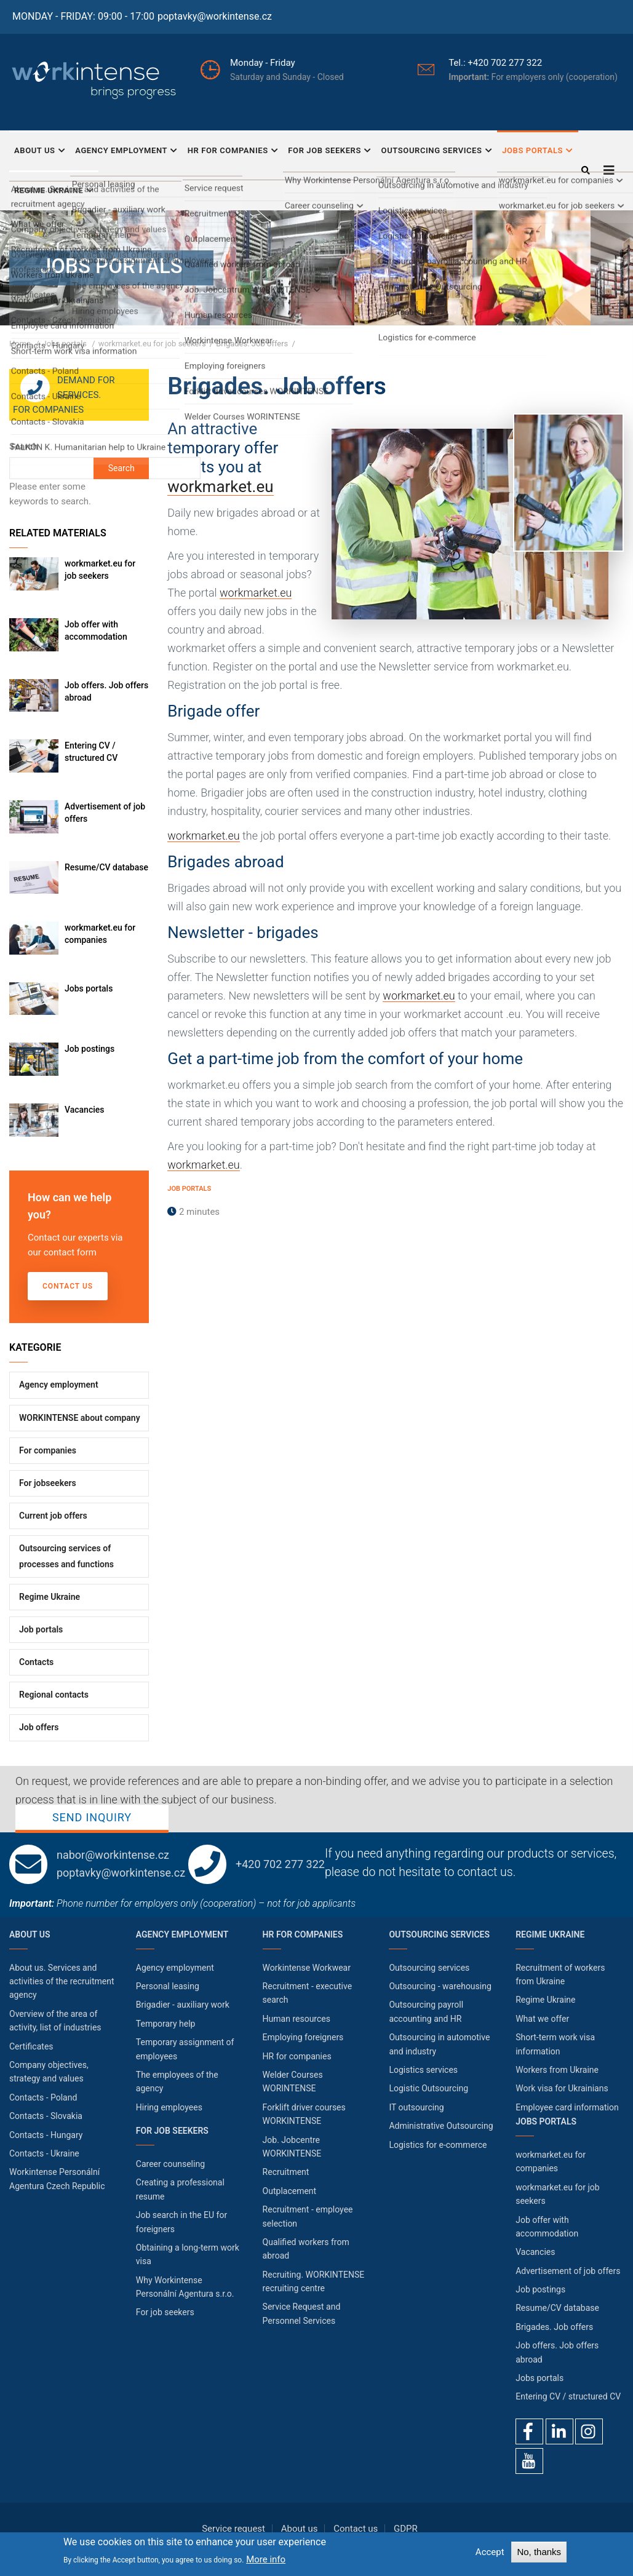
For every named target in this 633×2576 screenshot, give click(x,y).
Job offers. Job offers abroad (106, 691)
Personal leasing (167, 1987)
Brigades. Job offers (554, 2327)
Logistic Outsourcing (428, 2089)
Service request (233, 2529)
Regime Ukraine (54, 192)
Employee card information (567, 2108)
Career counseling (170, 2164)
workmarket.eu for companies (100, 934)
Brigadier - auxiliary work (182, 2006)
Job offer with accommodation (96, 630)
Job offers (39, 1727)
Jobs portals (537, 152)
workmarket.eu (220, 486)
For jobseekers (47, 1483)
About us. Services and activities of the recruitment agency (61, 1982)
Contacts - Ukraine (44, 2154)
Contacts (36, 1662)
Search (23, 446)
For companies (47, 1450)
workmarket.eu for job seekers (152, 343)
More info (265, 2559)
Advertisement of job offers (105, 812)
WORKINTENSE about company (79, 1418)
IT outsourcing (416, 2108)
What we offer (542, 2019)
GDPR (406, 2529)
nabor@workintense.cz (113, 1856)
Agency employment (126, 152)
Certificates (31, 2047)
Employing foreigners (303, 2038)
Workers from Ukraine (557, 2070)
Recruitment (286, 2173)
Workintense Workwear (307, 1968)
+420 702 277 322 (280, 1864)
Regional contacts (54, 1694)
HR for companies (233, 152)
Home (20, 343)
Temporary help (166, 2024)
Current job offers (53, 1516)
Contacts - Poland (43, 2098)
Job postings (89, 1049)
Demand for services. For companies (64, 395)
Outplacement (290, 2191)
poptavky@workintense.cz (214, 16)
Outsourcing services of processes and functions (66, 1555)
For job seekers (329, 152)
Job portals (189, 1189)
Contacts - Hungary (45, 2136)
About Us (39, 152)
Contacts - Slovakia (45, 2116)
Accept (490, 2552)
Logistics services (423, 2070)
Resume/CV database (106, 867)
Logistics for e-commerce (438, 2145)
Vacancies (85, 1110)
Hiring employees (169, 2108)
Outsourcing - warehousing (440, 1987)
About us (299, 2529)
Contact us (67, 1286)
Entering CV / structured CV (91, 752)
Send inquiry (541, 1798)
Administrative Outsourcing (441, 2126)
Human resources (296, 2019)
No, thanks (539, 2551)
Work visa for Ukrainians (562, 2089)
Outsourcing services (437, 152)
